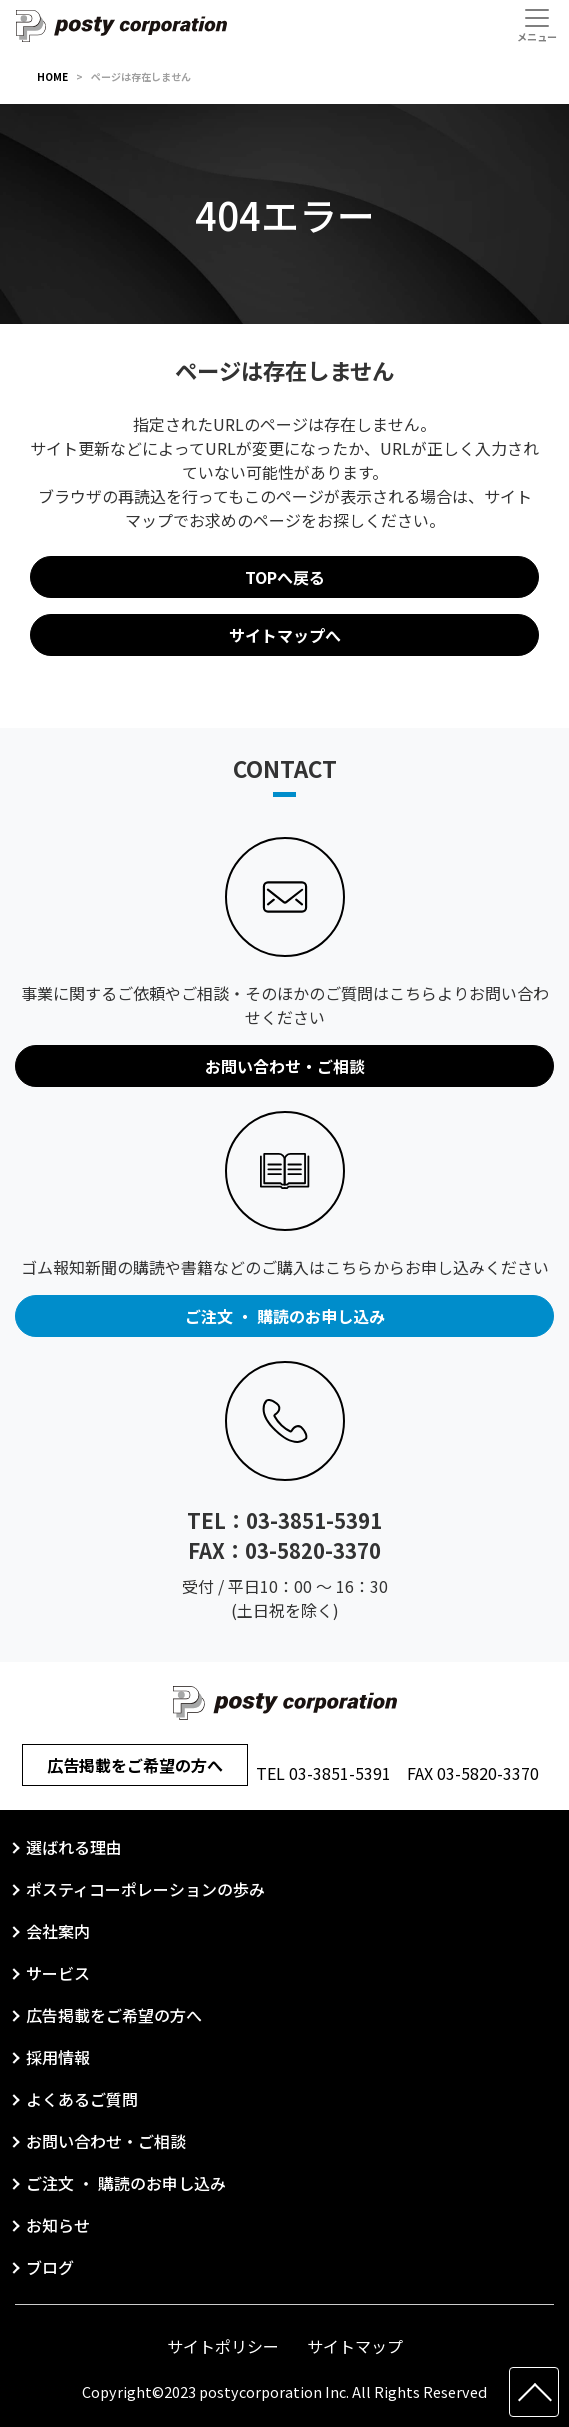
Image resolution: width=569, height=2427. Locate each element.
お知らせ (58, 2225)
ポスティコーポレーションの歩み (145, 1889)
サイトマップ (355, 2346)
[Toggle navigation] (536, 25)
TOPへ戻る (285, 577)
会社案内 (58, 1931)
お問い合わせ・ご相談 (106, 2141)
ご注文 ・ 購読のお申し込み (126, 2183)
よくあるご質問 (82, 2099)
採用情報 (58, 2057)
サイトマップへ (285, 635)
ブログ (50, 2267)
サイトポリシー (223, 2346)
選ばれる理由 (74, 1847)
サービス (58, 1973)
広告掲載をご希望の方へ (135, 1765)
